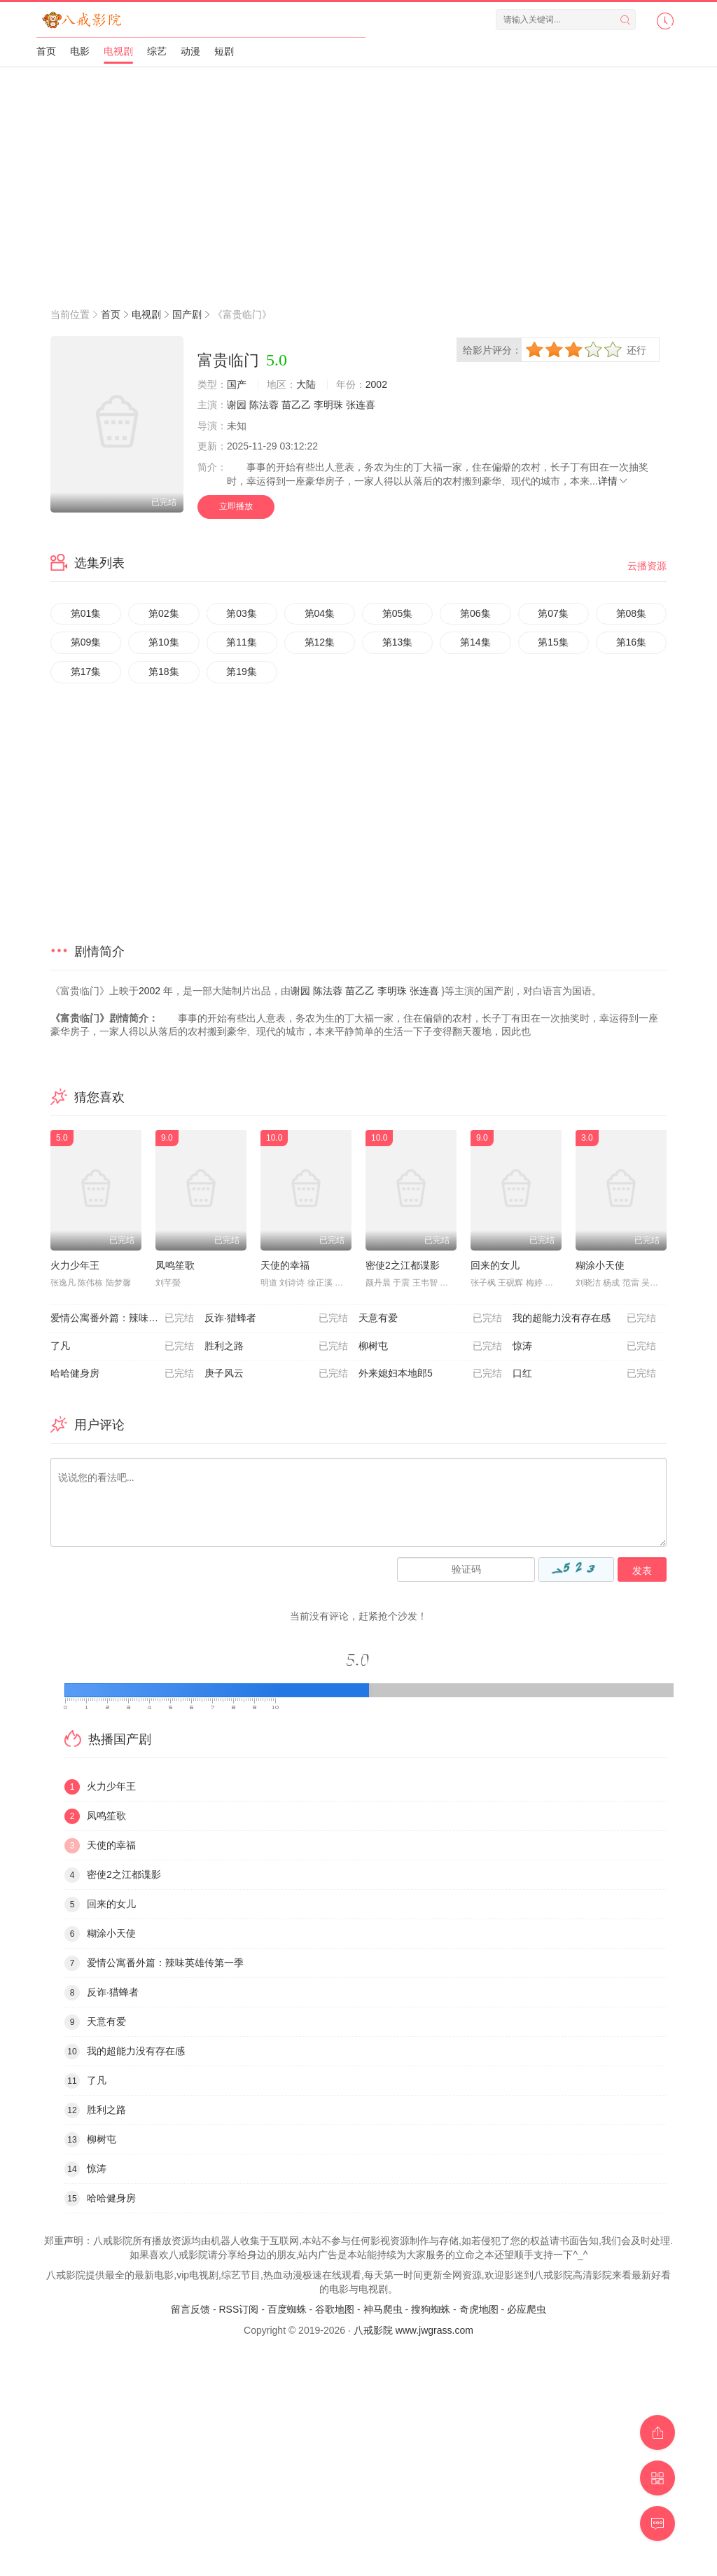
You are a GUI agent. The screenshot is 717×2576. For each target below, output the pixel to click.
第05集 (397, 613)
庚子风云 (276, 1374)
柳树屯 (430, 1346)
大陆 (306, 384)
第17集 (86, 671)
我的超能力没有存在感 (584, 1318)
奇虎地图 (479, 2309)
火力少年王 (74, 1265)
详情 (613, 481)
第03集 (241, 613)
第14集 (475, 642)
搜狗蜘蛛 (430, 2309)
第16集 (631, 642)
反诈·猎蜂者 (276, 1318)
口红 (584, 1374)
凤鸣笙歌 (175, 1265)
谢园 (236, 404)
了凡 (122, 1346)
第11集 (241, 642)
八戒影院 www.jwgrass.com (413, 2330)
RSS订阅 (238, 2309)
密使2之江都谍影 (403, 1265)
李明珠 (328, 404)
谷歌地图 (334, 2309)
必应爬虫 (526, 2309)
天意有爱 (430, 1318)
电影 (80, 51)
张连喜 (360, 404)
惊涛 (584, 1346)
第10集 (163, 642)
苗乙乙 (296, 404)
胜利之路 (276, 1346)
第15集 (553, 642)
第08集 (631, 613)
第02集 (163, 613)
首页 (46, 51)
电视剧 (118, 51)
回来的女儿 (495, 1265)
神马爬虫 (383, 2309)
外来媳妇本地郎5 (430, 1374)
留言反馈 (190, 2309)
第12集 (320, 642)
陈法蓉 (264, 404)
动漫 (190, 51)
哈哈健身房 (122, 1374)
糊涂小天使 (600, 1265)
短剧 (224, 51)
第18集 (163, 671)
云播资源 (647, 565)
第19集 (241, 671)
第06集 (475, 613)
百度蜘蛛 (287, 2309)
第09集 (86, 642)
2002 (376, 384)
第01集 (86, 613)
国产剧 (187, 314)
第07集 (553, 613)
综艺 (157, 51)
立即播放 (236, 506)
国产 (236, 384)
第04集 (320, 613)
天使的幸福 (284, 1265)
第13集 (397, 642)
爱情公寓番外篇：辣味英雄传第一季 (127, 1318)
